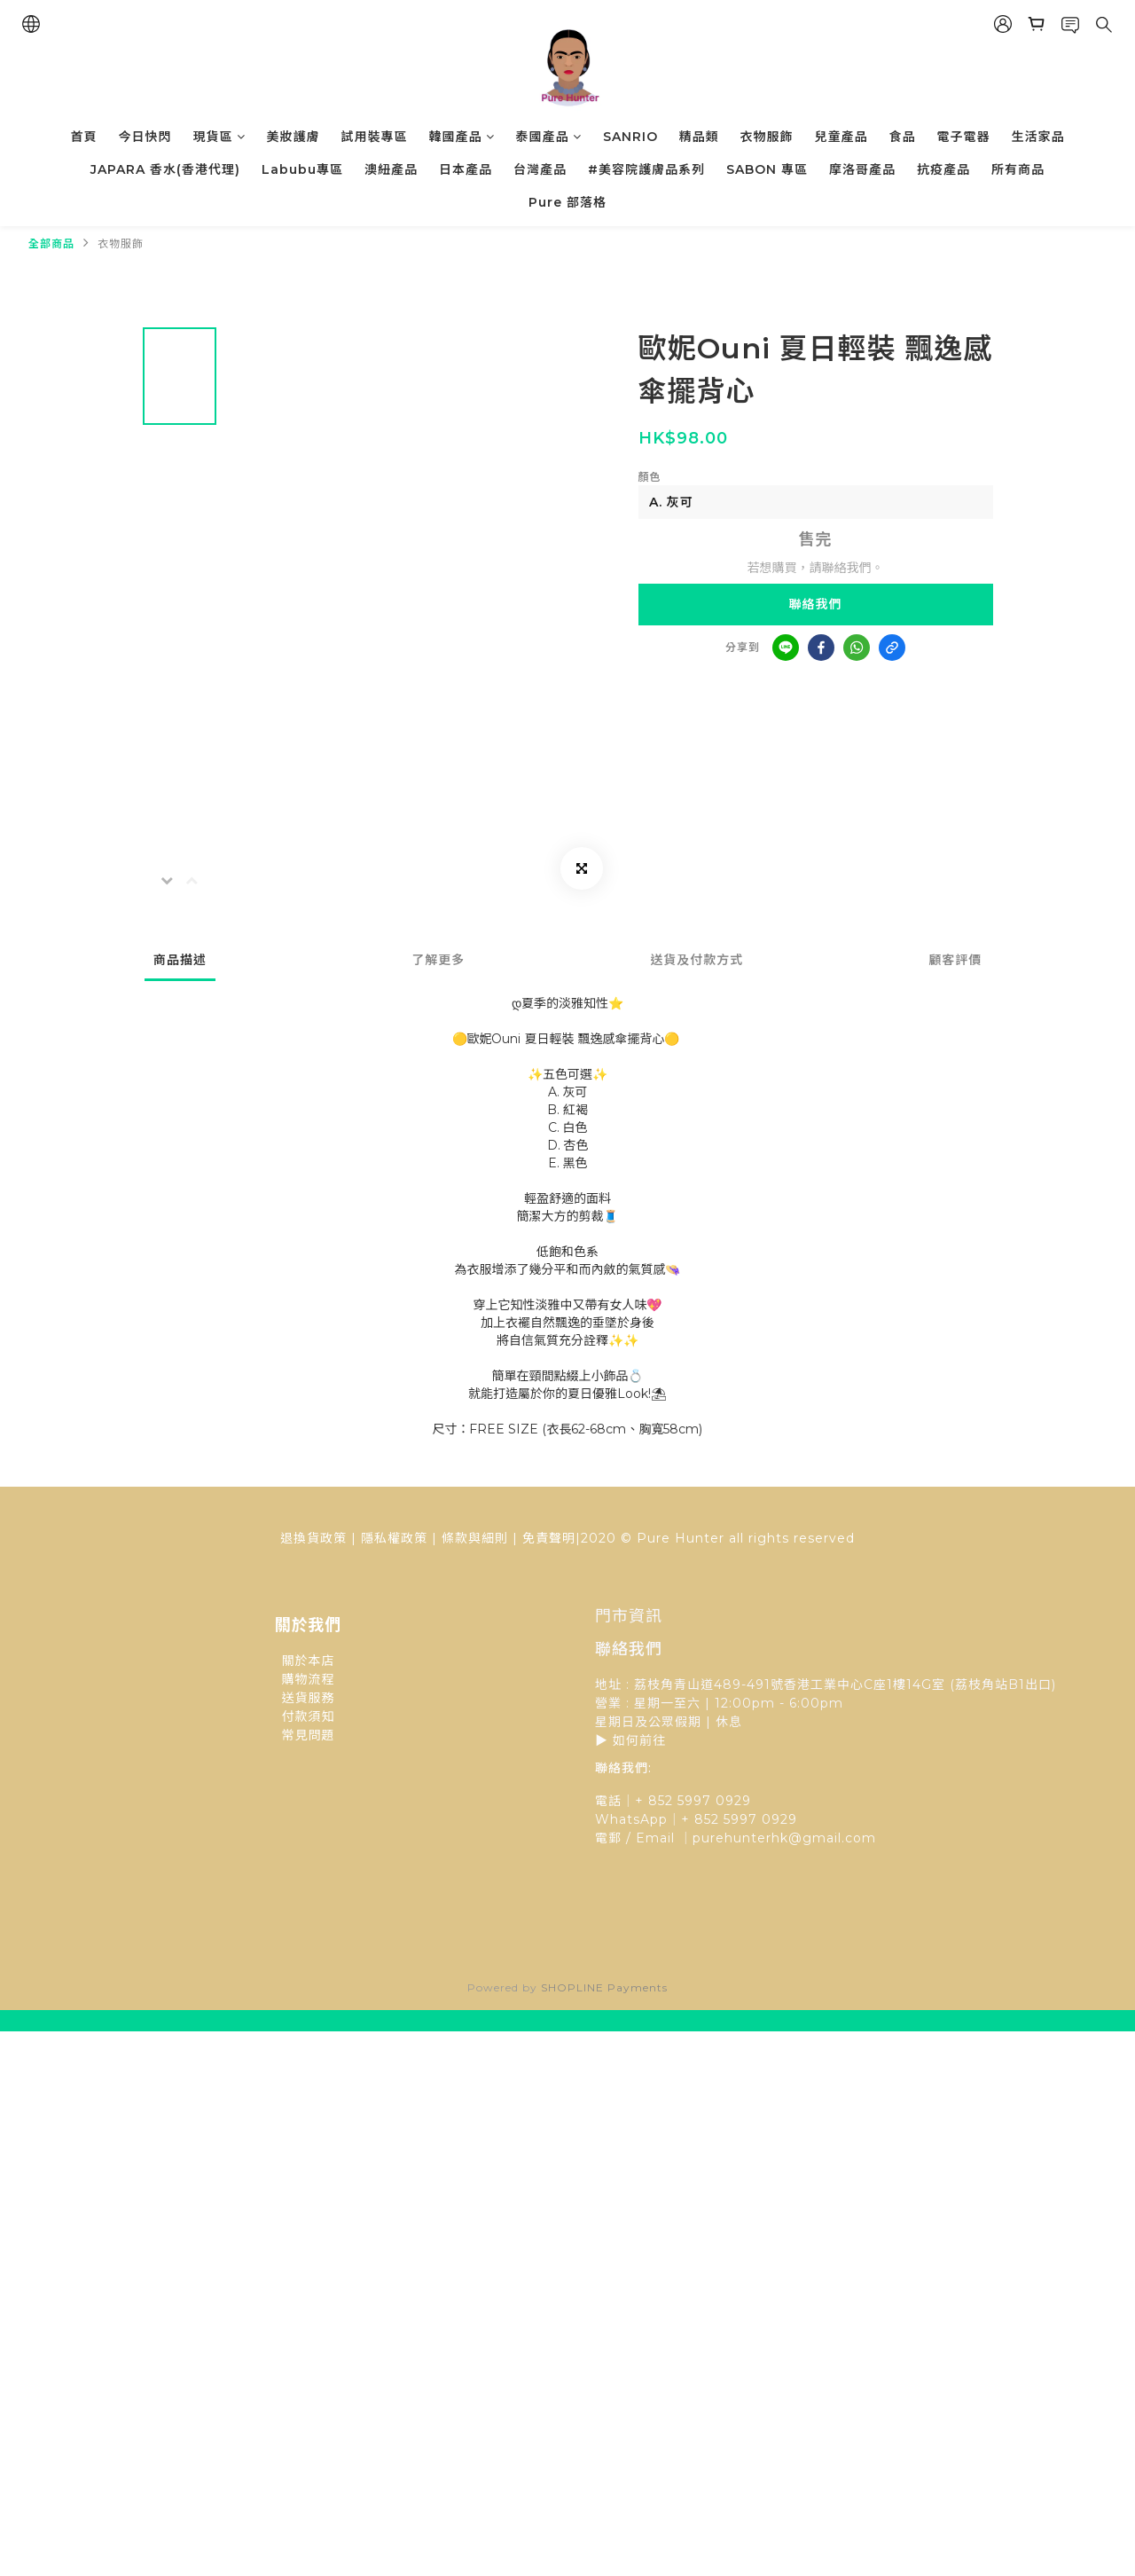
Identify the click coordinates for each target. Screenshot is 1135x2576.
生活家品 (1038, 137)
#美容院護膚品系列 (646, 169)
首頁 (84, 137)
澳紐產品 (391, 169)
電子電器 (963, 137)
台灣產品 (540, 169)
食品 (902, 137)
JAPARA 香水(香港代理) (165, 169)
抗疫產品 (943, 169)
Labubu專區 (302, 169)
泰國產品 (549, 137)
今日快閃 (145, 137)
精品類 (699, 137)
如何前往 (639, 1740)
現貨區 (219, 137)
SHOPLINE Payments (604, 1987)
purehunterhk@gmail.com (784, 1838)
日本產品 (465, 169)
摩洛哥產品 (862, 169)
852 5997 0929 (745, 1819)
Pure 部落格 (567, 202)
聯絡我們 (815, 604)
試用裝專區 (374, 137)
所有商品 (1018, 169)
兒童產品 (841, 137)
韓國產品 (462, 137)
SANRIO (630, 137)
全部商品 (51, 243)
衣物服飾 (767, 137)
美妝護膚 (293, 137)
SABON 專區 (767, 169)
